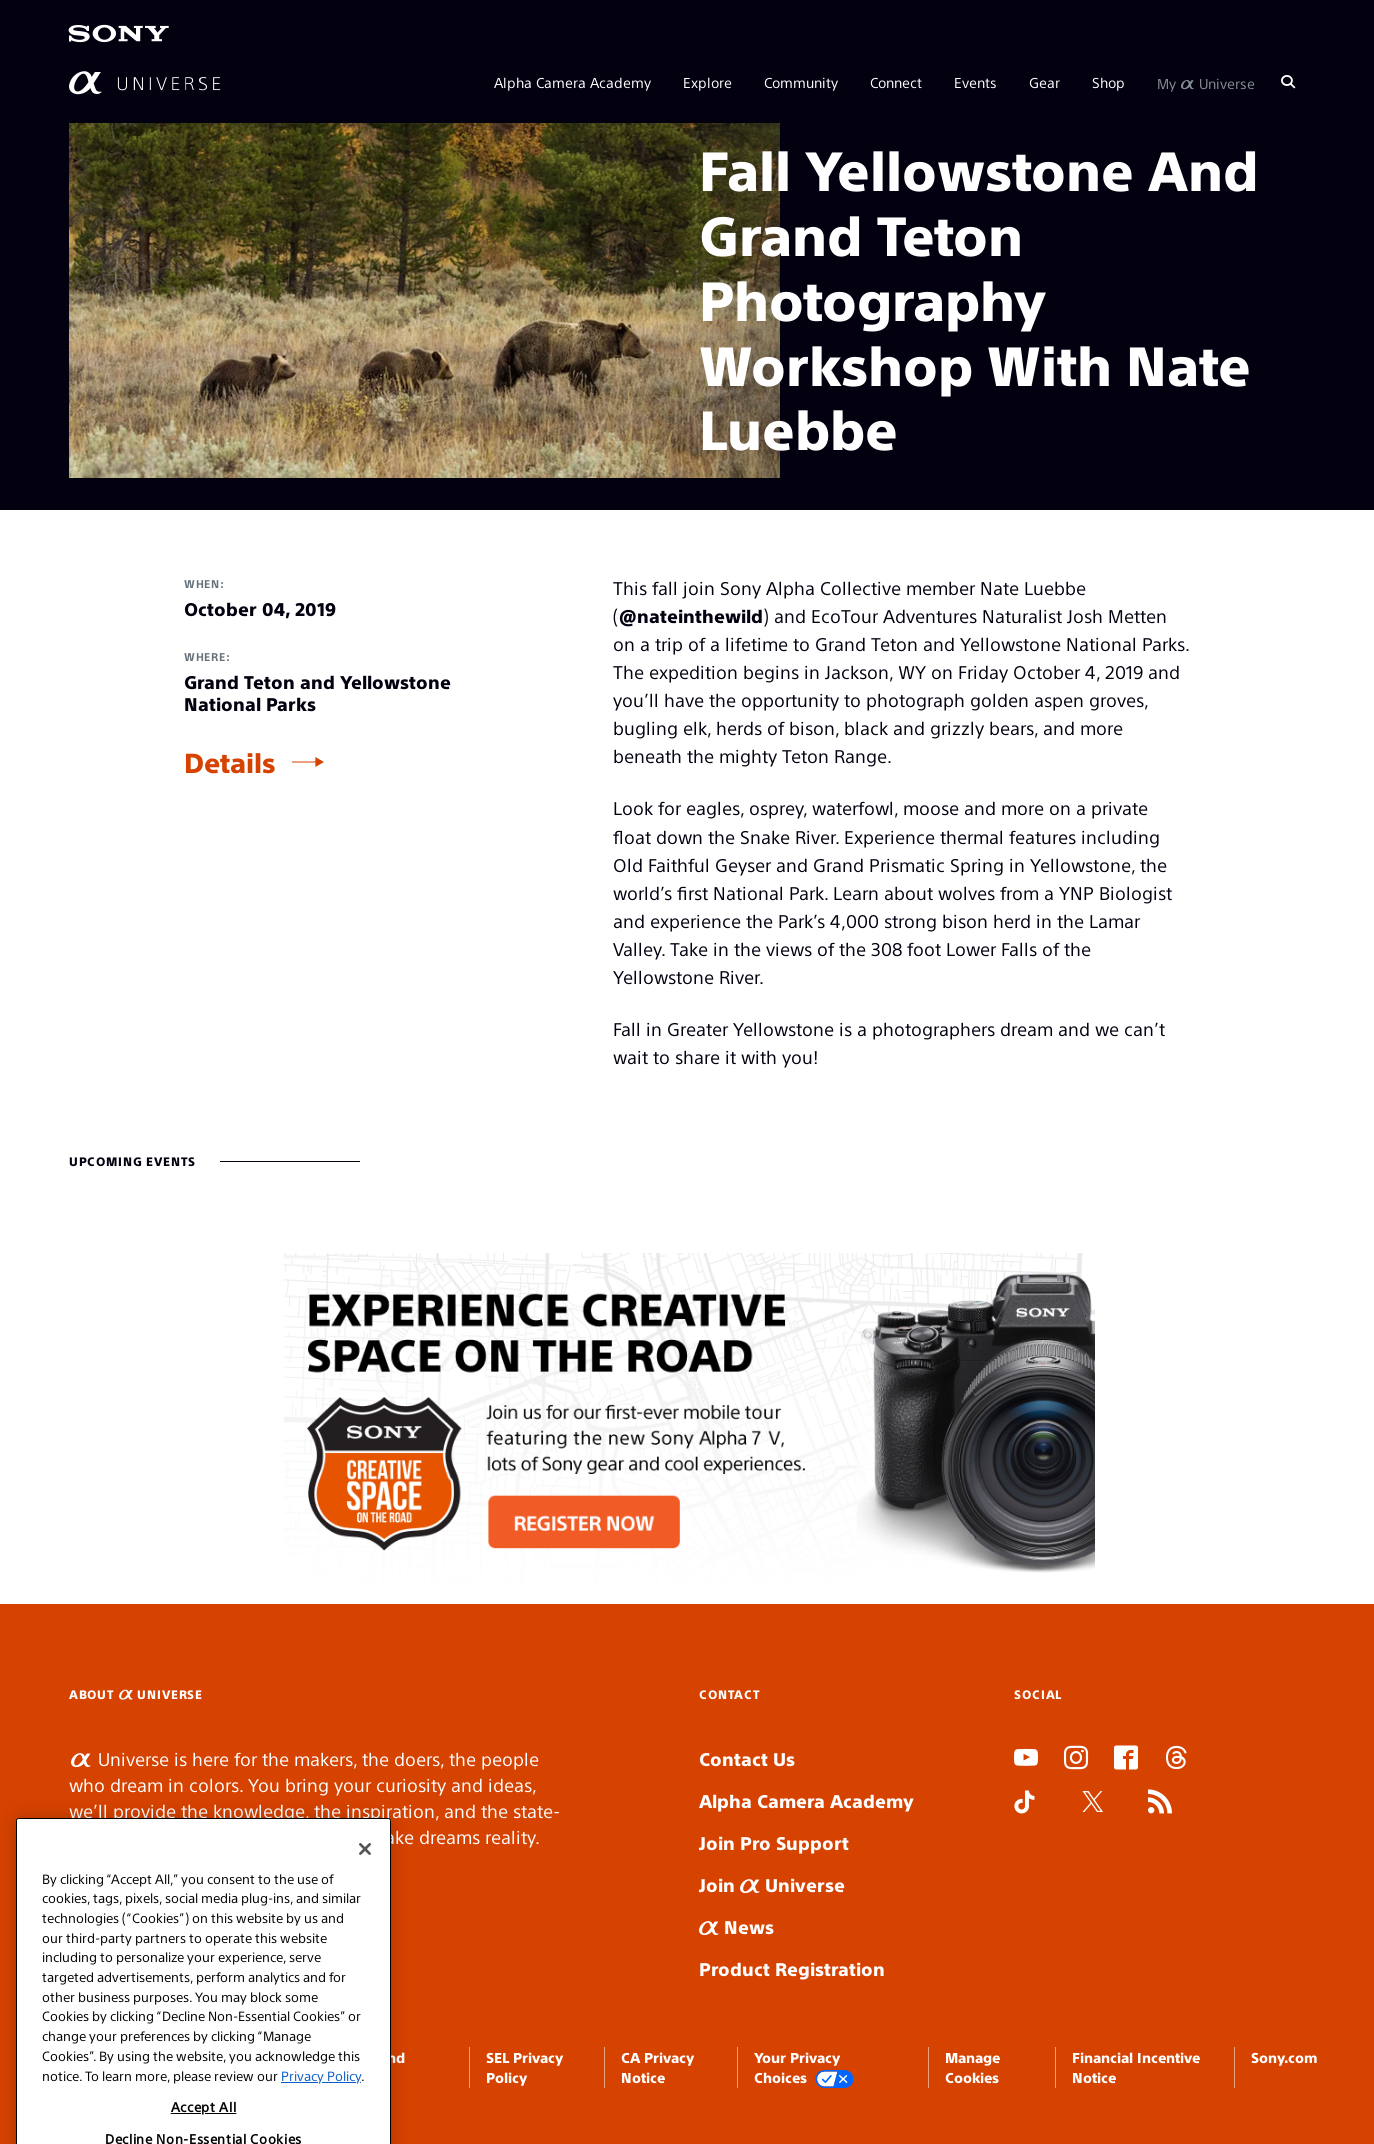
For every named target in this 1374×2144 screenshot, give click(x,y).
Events (975, 82)
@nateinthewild (691, 615)
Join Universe (772, 1884)
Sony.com (1284, 2057)
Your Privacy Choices (804, 2068)
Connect (896, 82)
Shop (1108, 82)
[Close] (365, 1883)
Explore (707, 82)
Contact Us (747, 1758)
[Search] (1288, 82)
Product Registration (792, 1968)
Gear (1044, 82)
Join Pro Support (774, 1842)
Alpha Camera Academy (572, 82)
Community (801, 82)
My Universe (1206, 82)
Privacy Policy (321, 2109)
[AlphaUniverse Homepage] (144, 82)
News (736, 1926)
